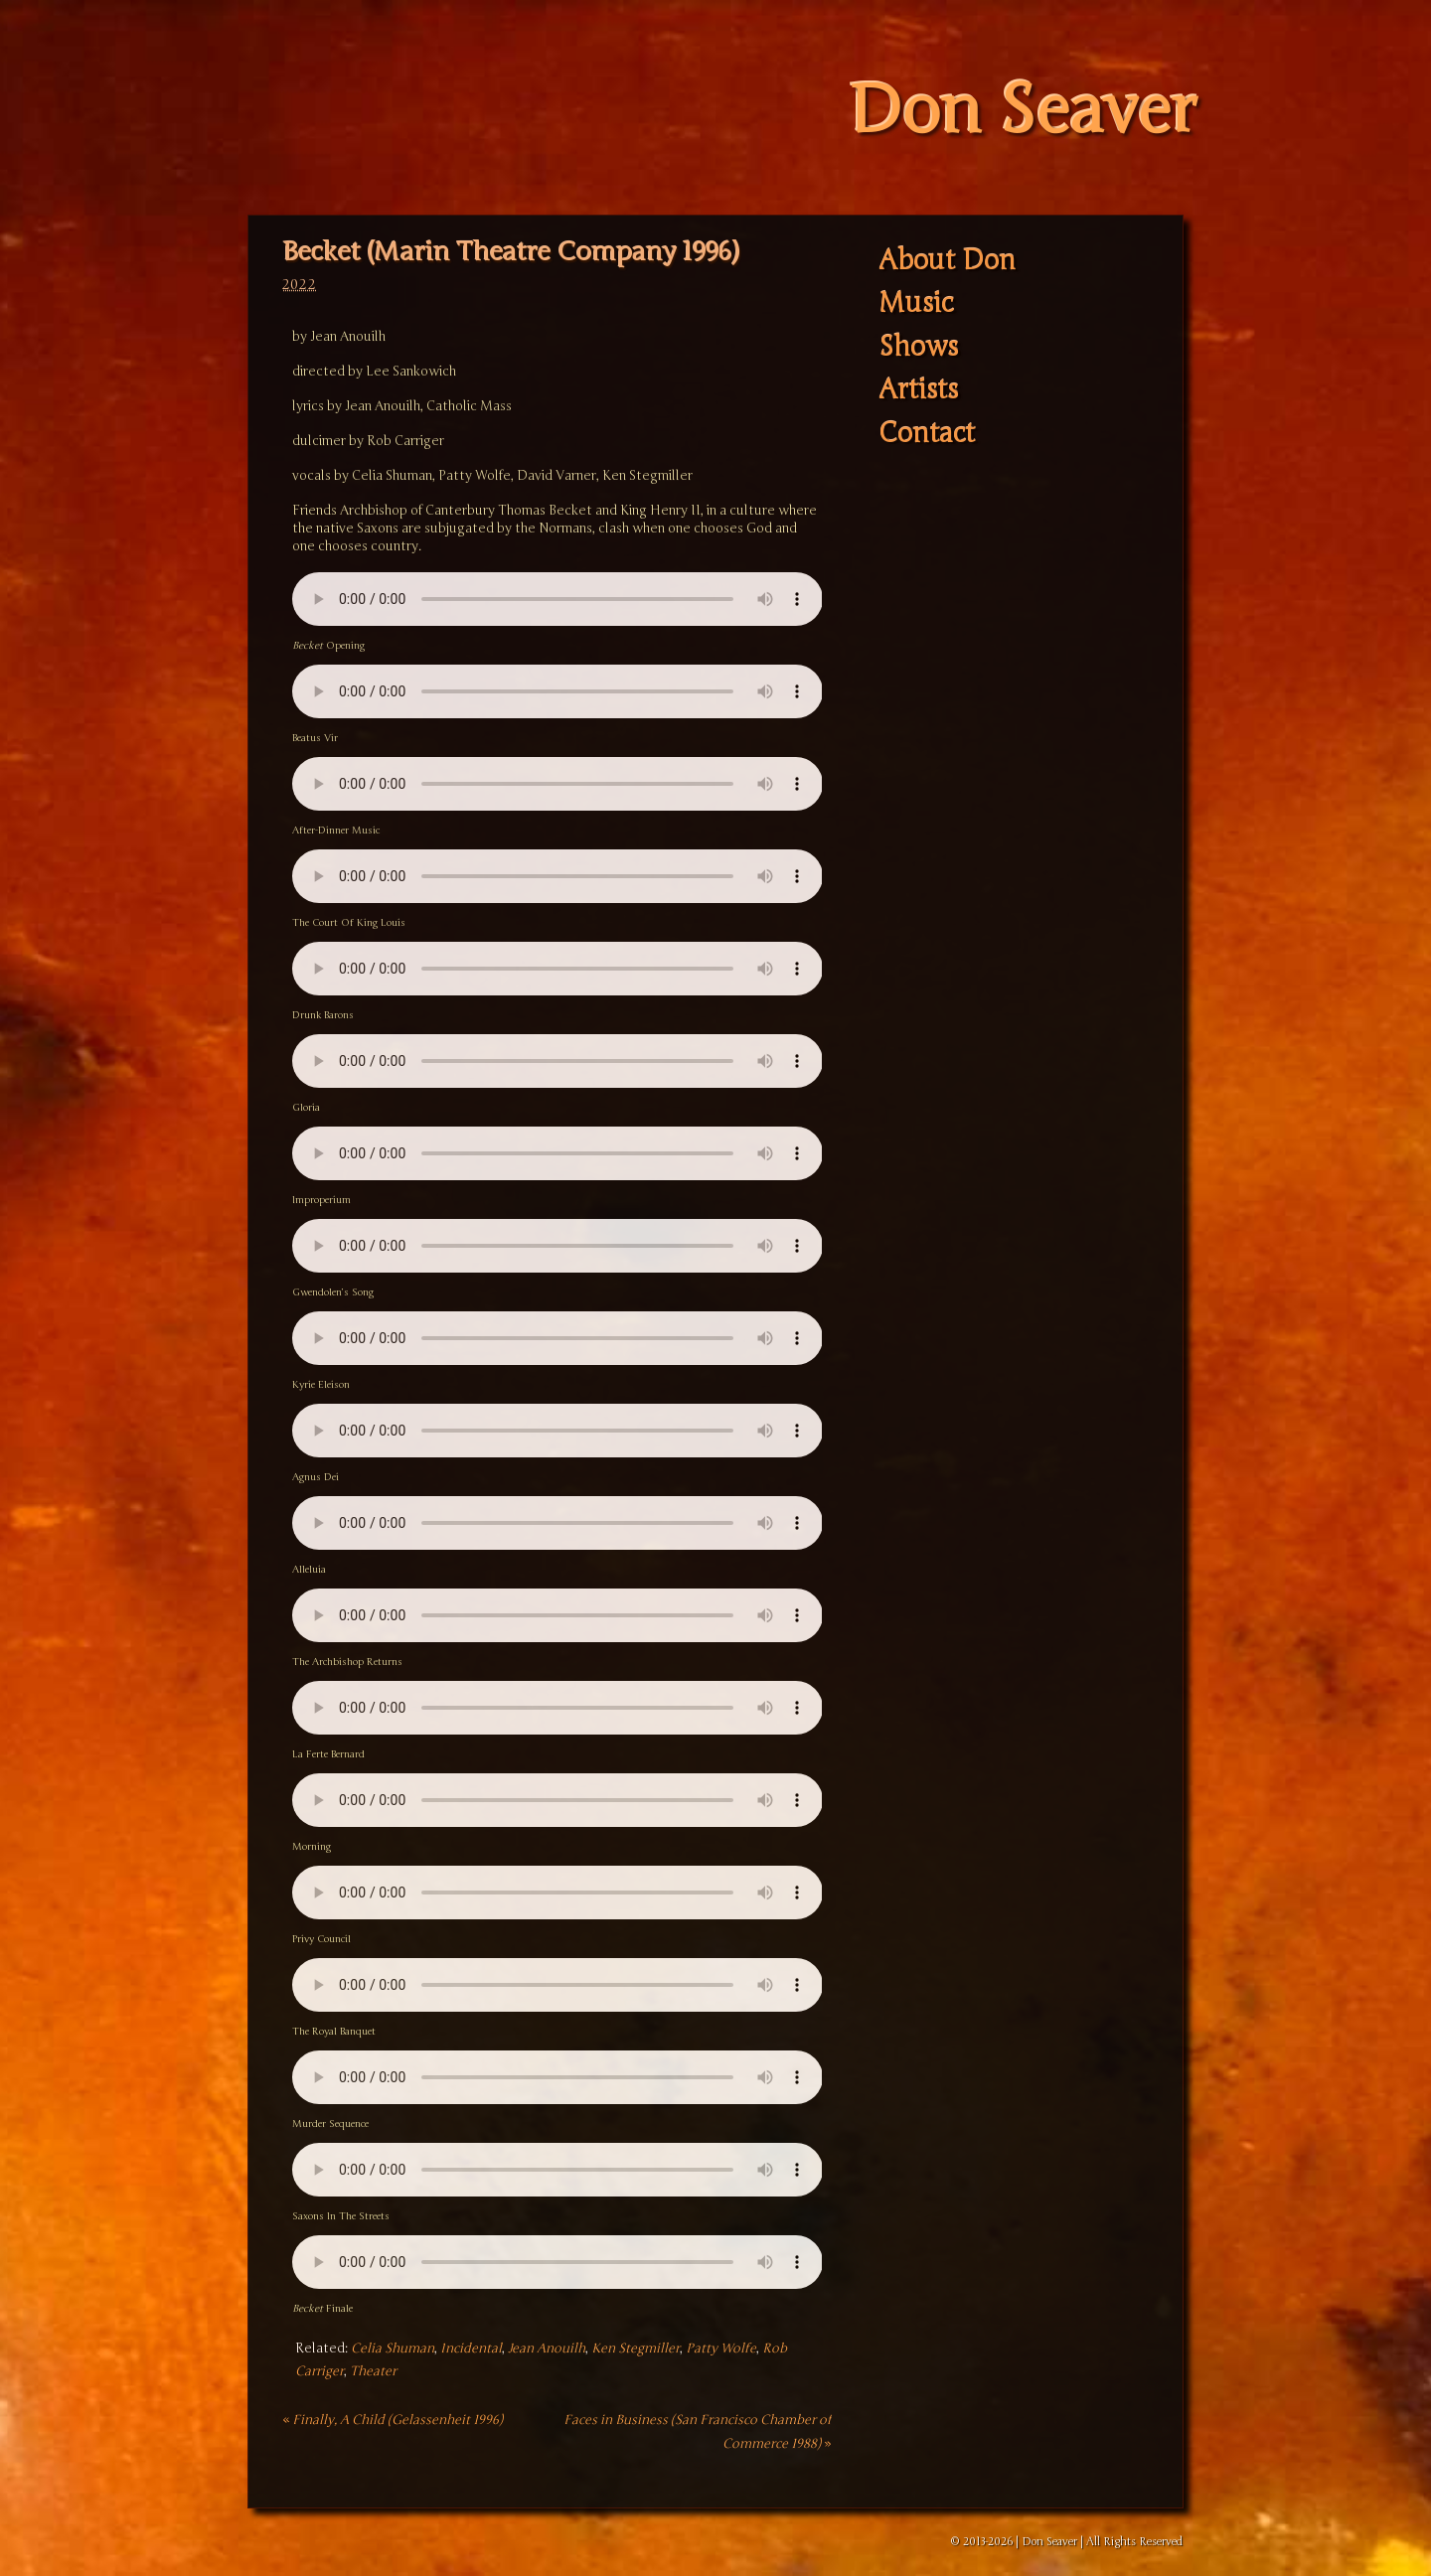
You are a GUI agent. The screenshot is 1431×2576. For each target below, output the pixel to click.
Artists (918, 391)
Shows (918, 347)
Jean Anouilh (546, 2348)
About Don (947, 260)
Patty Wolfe (721, 2348)
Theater (373, 2371)
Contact (926, 433)
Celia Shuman (392, 2348)
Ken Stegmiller (635, 2348)
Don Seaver (1022, 111)
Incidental (471, 2348)
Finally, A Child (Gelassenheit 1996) (392, 2420)
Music (915, 304)
